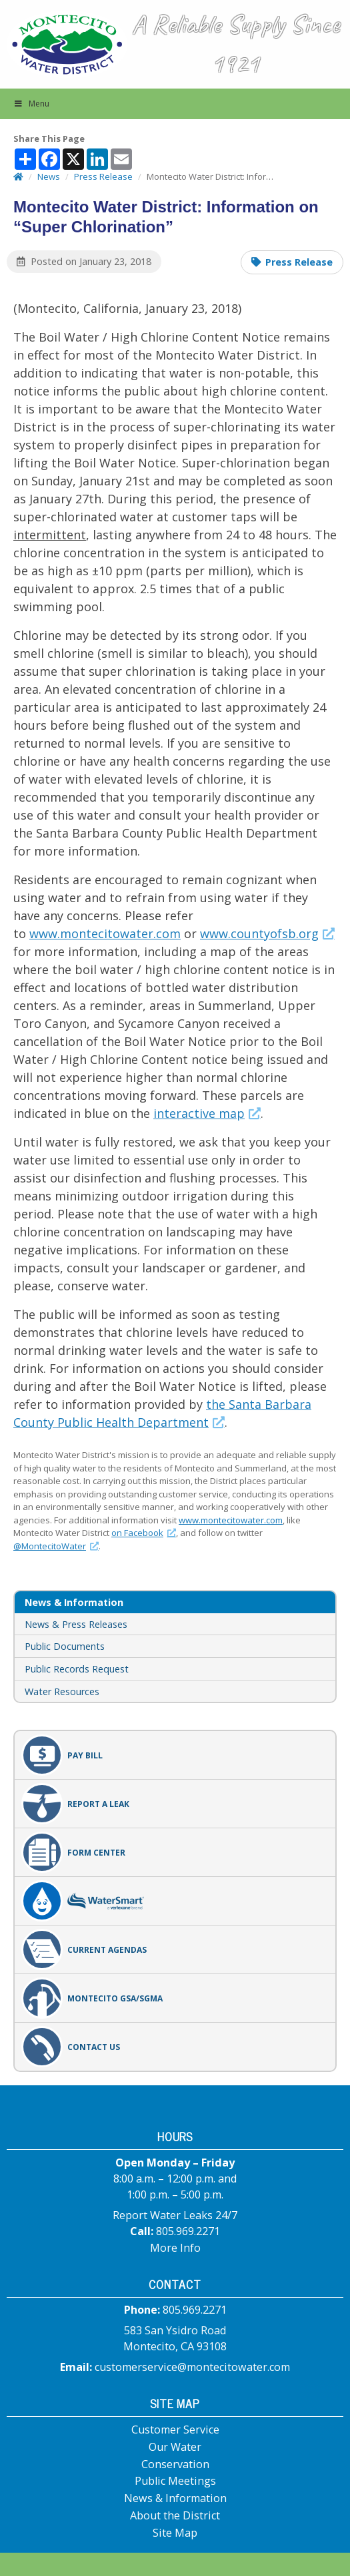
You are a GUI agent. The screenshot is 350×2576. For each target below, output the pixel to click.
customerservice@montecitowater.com (192, 2367)
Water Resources (62, 1691)
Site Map (175, 2532)
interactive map (207, 1113)
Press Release (299, 262)
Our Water (175, 2447)
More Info (175, 2247)
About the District (175, 2515)
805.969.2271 (188, 2231)
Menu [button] (31, 103)
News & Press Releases (76, 1624)
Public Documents (65, 1646)
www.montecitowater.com (105, 933)
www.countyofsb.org (267, 933)
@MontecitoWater (56, 1546)
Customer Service (175, 2429)
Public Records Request (77, 1669)
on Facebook (143, 1533)
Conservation (175, 2464)
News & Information (175, 2498)
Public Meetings (175, 2480)
